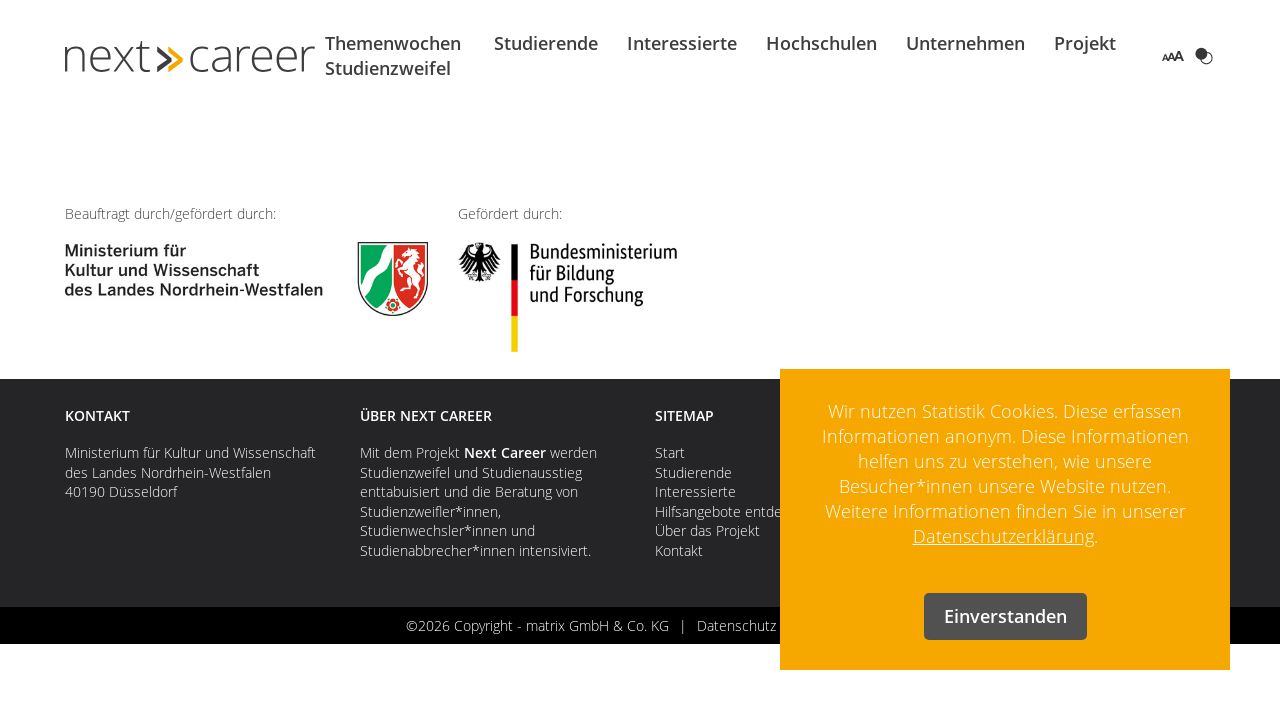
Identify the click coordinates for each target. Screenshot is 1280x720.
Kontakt (679, 550)
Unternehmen (965, 43)
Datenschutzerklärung (1003, 536)
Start (670, 452)
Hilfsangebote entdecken (733, 511)
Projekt (1085, 43)
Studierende (546, 43)
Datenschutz (736, 625)
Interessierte (682, 43)
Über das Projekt (707, 530)
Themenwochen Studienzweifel (393, 55)
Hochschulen (821, 43)
